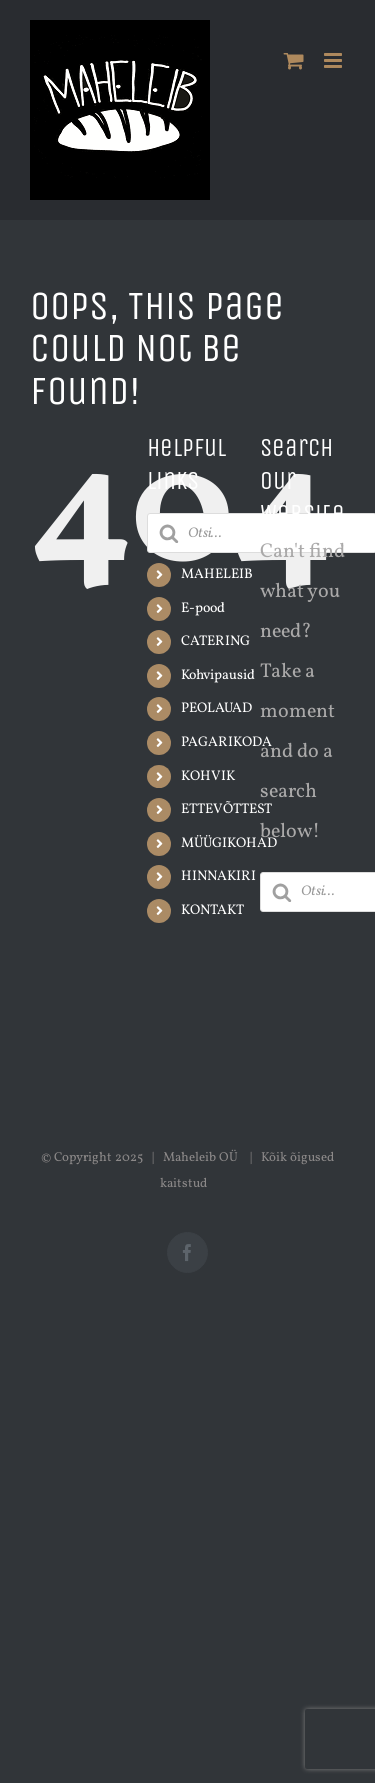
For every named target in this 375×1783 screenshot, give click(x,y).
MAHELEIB (217, 574)
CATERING (215, 641)
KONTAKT (212, 910)
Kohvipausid (218, 675)
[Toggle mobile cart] (294, 60)
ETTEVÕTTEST (226, 809)
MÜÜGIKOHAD (229, 843)
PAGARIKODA (226, 742)
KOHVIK (208, 776)
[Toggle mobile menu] (334, 60)
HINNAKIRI (218, 876)
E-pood (203, 608)
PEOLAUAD (216, 708)
